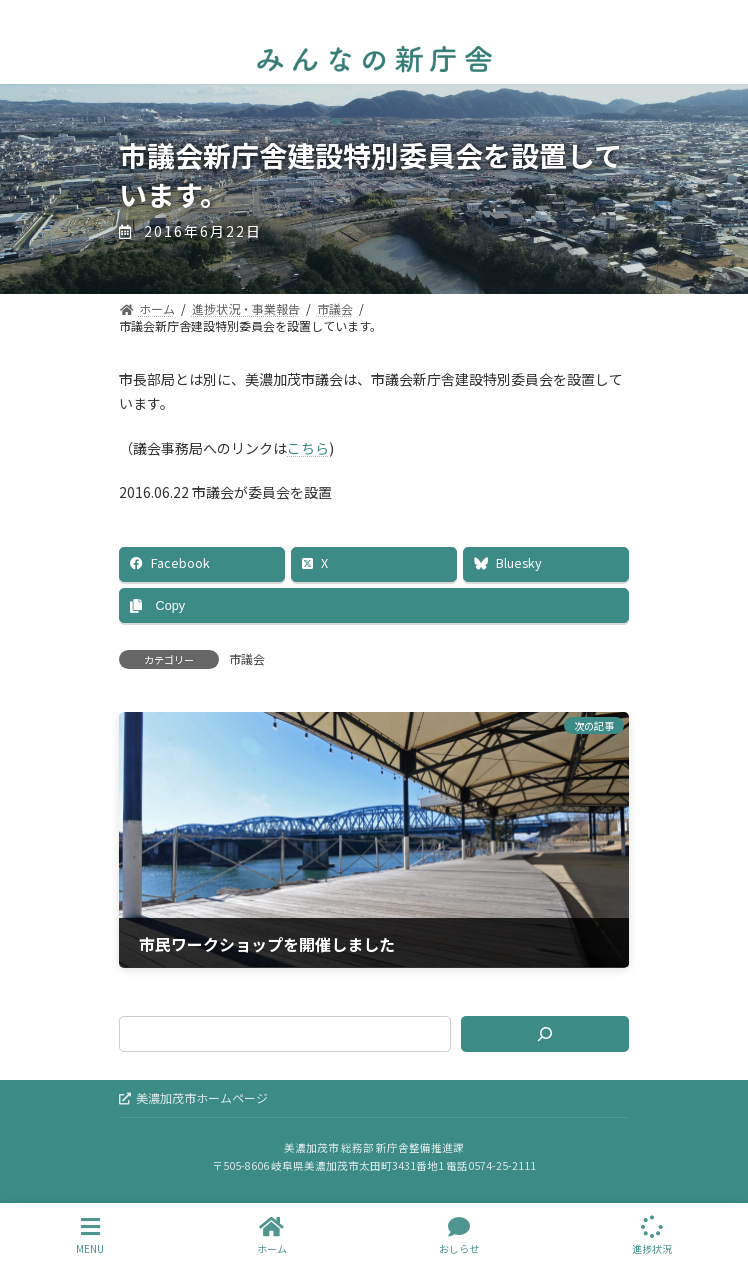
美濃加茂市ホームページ (193, 1097)
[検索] (545, 1034)
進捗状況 (652, 1235)
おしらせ (459, 1235)
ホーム (272, 1235)
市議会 (247, 658)
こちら (308, 448)
